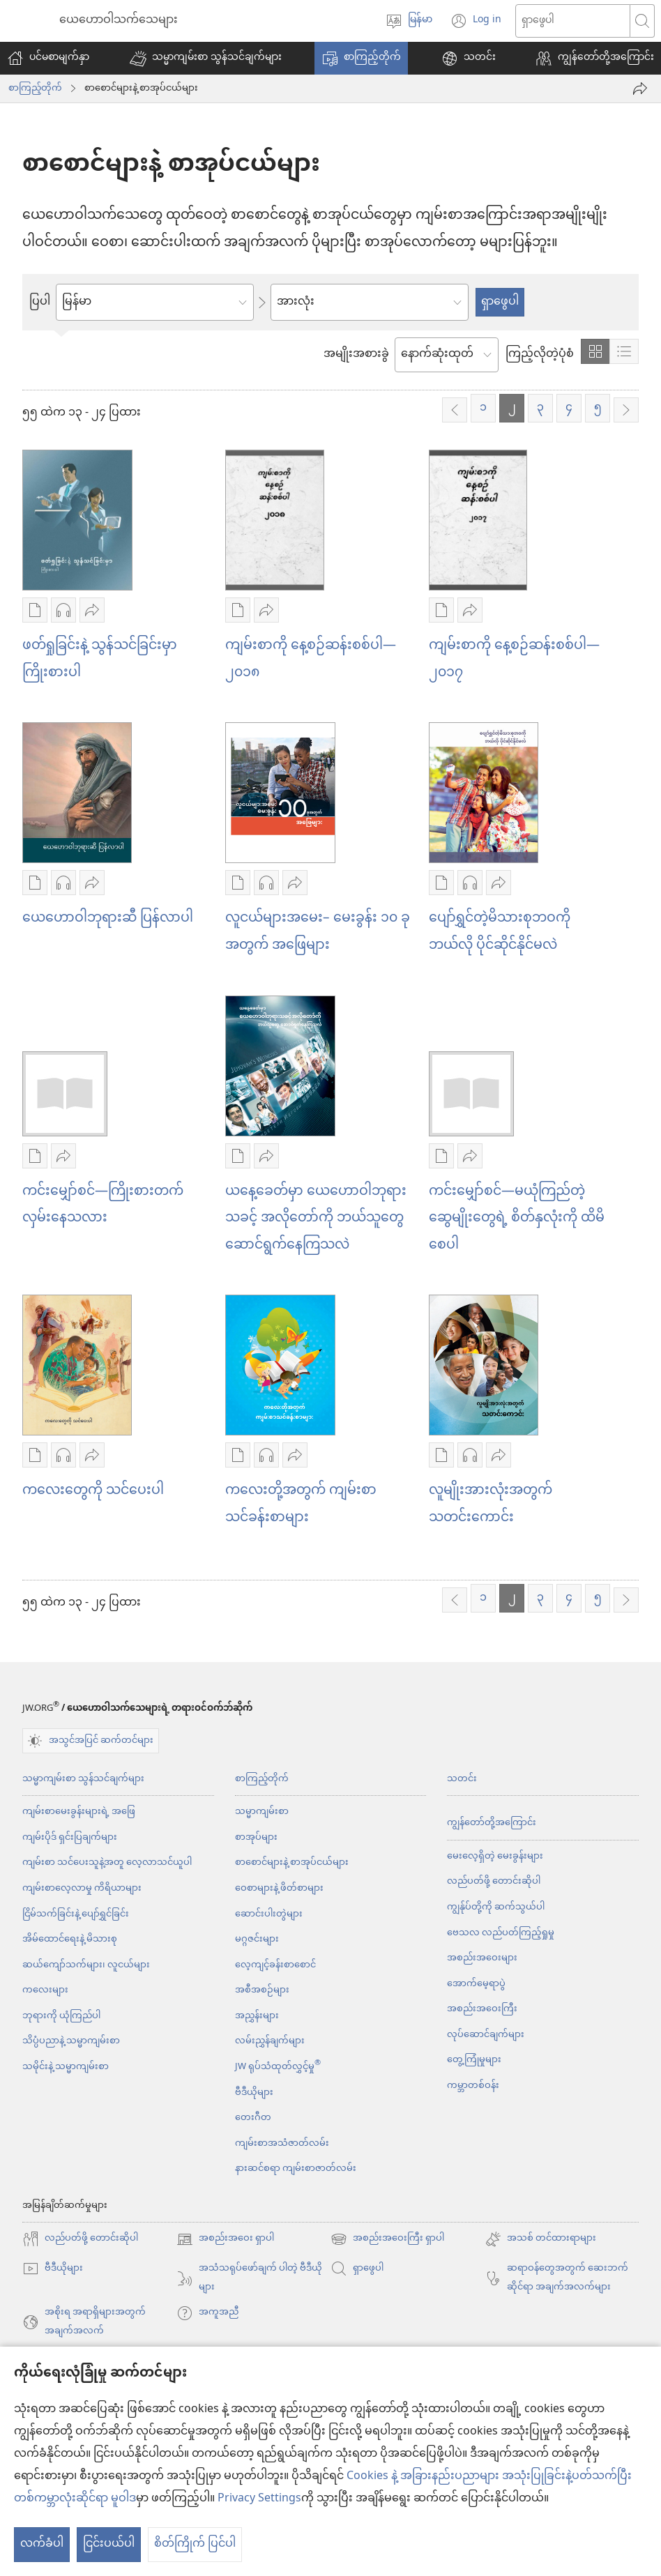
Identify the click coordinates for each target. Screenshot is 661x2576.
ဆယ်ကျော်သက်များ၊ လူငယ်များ (86, 1965)
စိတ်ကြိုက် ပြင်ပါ (195, 2544)
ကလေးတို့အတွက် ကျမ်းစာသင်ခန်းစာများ (301, 1504)
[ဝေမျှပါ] (640, 88)
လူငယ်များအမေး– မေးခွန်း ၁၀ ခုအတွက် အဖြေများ (317, 932)
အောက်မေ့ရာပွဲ (476, 1984)
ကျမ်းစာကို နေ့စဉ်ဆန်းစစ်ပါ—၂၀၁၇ (514, 659)
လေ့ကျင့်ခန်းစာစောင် (275, 1965)
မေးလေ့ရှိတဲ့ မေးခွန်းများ (495, 1856)
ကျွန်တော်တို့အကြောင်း (491, 1823)
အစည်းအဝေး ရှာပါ (225, 2239)
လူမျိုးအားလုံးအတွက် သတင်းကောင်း (490, 1504)
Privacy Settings (259, 2499)
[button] (206, 58)
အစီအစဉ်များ (262, 1990)
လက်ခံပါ (41, 2544)
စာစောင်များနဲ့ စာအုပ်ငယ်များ (292, 1862)
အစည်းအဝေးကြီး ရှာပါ (387, 2239)
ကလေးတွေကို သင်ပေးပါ (93, 1491)
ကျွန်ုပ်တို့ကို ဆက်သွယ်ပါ (496, 1907)
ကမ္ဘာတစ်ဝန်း (473, 2085)
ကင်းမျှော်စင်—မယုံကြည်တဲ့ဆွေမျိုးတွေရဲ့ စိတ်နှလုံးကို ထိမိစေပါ (517, 1218)
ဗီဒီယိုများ (254, 2092)
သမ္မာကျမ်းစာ (262, 1811)
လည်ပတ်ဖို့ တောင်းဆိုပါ (493, 1881)
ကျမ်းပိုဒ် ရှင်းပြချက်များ (69, 1837)
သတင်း (462, 1779)
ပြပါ (39, 302)
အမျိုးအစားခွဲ (356, 355)
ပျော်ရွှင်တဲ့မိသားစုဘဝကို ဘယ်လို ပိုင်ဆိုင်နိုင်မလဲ (499, 932)
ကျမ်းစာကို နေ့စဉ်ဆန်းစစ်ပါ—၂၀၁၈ (310, 659)
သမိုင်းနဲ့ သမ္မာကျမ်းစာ (65, 2067)
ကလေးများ (45, 1990)
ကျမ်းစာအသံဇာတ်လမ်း (282, 2143)
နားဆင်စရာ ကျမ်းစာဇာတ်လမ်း (295, 2168)
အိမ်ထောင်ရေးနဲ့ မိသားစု (69, 1939)
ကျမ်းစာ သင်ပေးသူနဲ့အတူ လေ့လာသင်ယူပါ (107, 1862)
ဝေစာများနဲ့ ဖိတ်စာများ (279, 1888)
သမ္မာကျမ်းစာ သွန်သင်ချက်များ (83, 1779)
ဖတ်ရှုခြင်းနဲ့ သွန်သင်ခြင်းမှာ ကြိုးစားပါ (99, 659)
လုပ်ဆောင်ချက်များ (485, 2035)
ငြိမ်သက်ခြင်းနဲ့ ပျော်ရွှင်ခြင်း (75, 1914)
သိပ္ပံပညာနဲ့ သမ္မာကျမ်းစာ (71, 2041)
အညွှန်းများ (257, 2016)
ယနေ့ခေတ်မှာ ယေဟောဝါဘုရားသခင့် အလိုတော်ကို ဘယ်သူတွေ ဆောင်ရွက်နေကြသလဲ (316, 1218)
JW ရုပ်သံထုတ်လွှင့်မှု (278, 2067)
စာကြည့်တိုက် (35, 88)
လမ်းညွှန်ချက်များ (270, 2041)
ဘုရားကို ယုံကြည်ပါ (61, 2016)
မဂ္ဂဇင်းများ (257, 1939)
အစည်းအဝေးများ (482, 1958)
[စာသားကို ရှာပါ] (572, 21)
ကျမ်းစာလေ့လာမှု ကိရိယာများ (82, 1888)
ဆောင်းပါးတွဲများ (269, 1914)
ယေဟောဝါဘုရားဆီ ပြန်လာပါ (107, 918)
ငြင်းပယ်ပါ (109, 2544)
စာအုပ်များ (256, 1837)
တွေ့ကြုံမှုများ (474, 2060)
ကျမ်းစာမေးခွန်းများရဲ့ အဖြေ (78, 1811)
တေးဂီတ (253, 2118)
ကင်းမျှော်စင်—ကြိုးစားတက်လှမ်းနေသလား (102, 1205)
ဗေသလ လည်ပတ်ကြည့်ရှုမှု (500, 1933)
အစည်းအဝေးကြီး (482, 2009)
